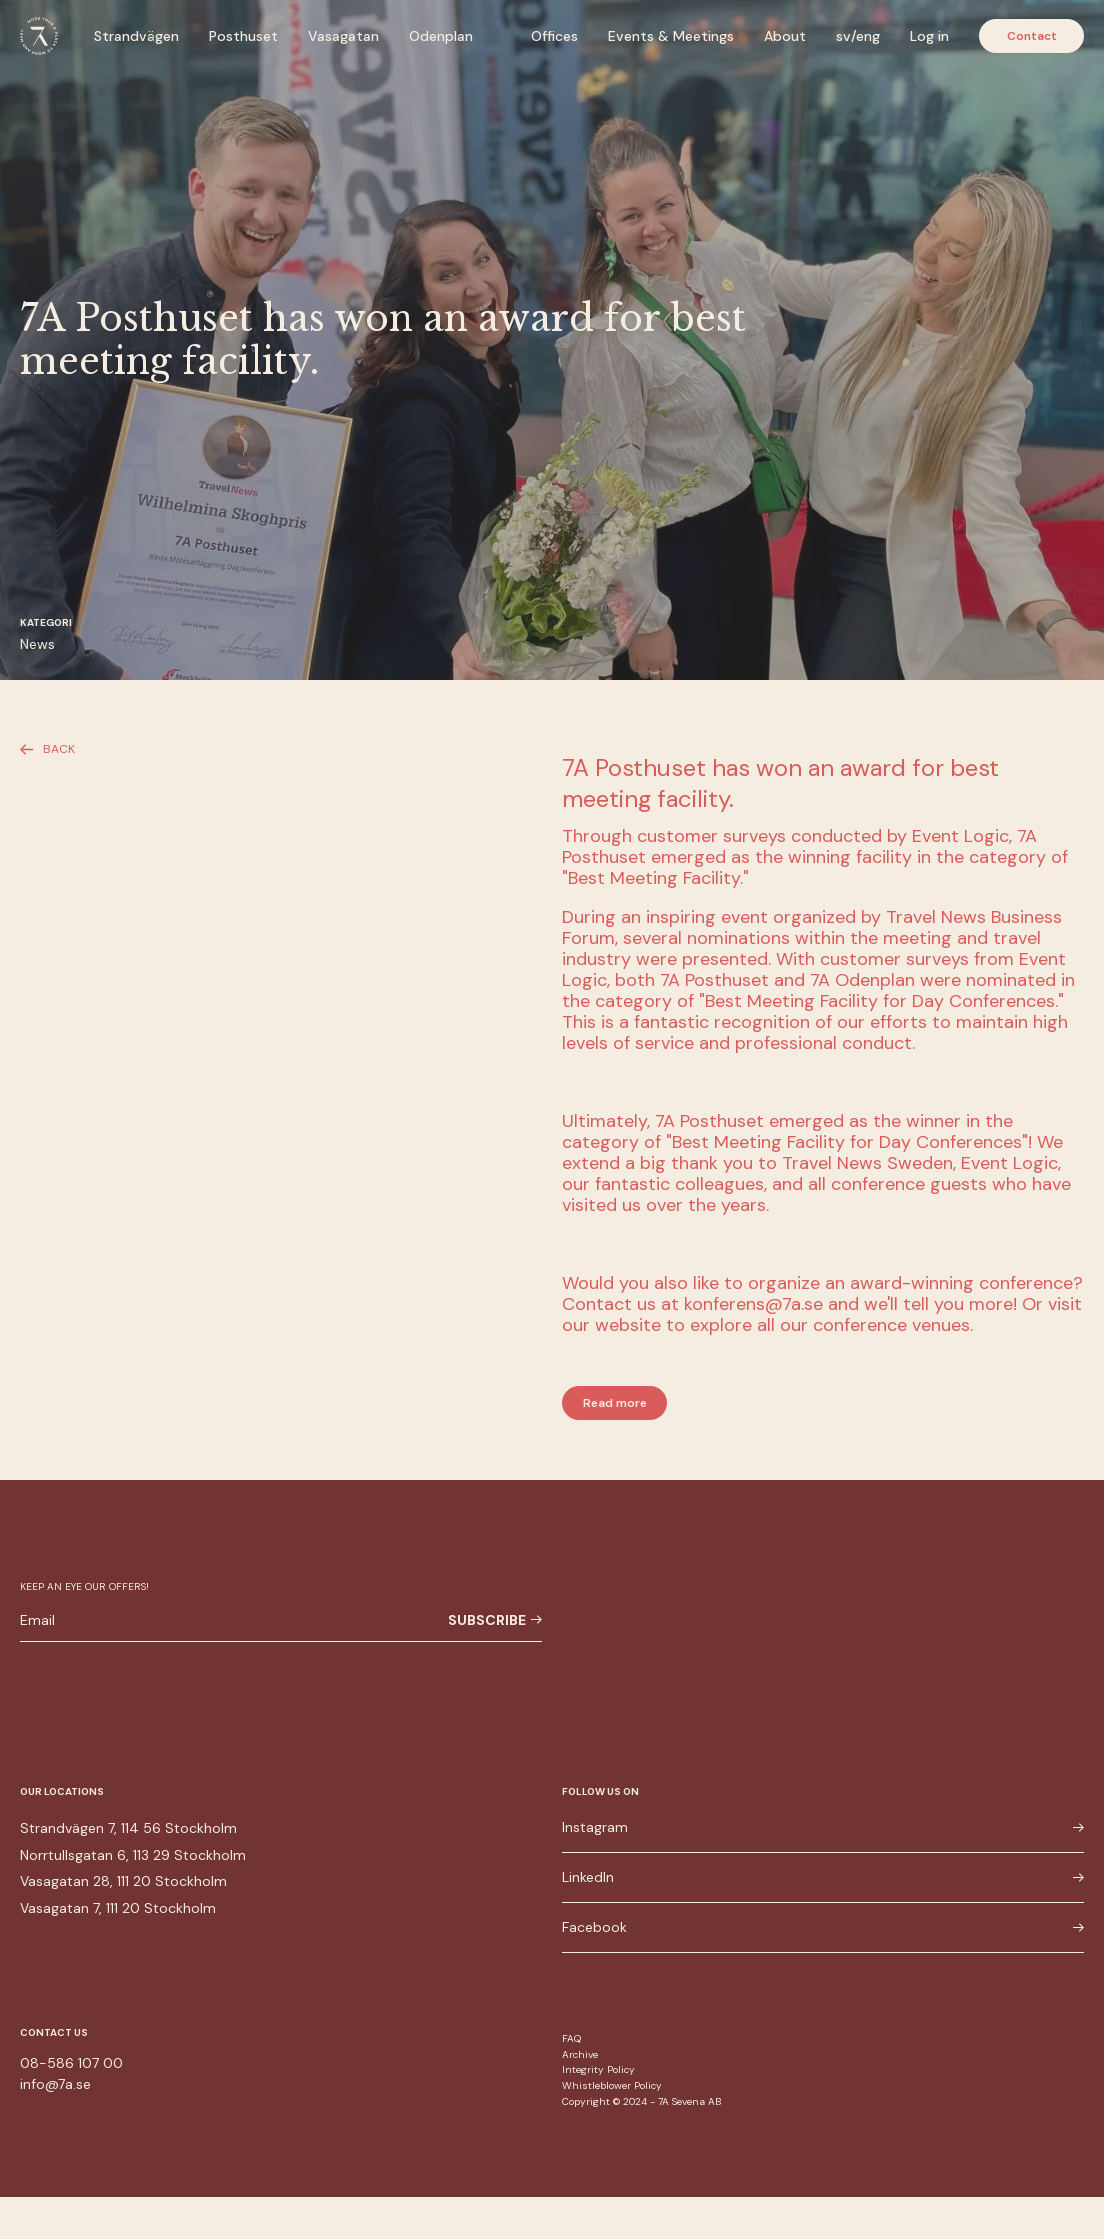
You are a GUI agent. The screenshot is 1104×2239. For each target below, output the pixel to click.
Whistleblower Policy (612, 2085)
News (37, 644)
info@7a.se (55, 2084)
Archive (580, 2054)
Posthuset (243, 36)
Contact (1032, 36)
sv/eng (858, 36)
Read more (615, 1403)
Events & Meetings (671, 36)
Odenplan (441, 36)
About (785, 36)
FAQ (571, 2038)
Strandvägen (136, 36)
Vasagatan (343, 36)
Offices (554, 36)
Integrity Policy (598, 2069)
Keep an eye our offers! (84, 1586)
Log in (929, 36)
